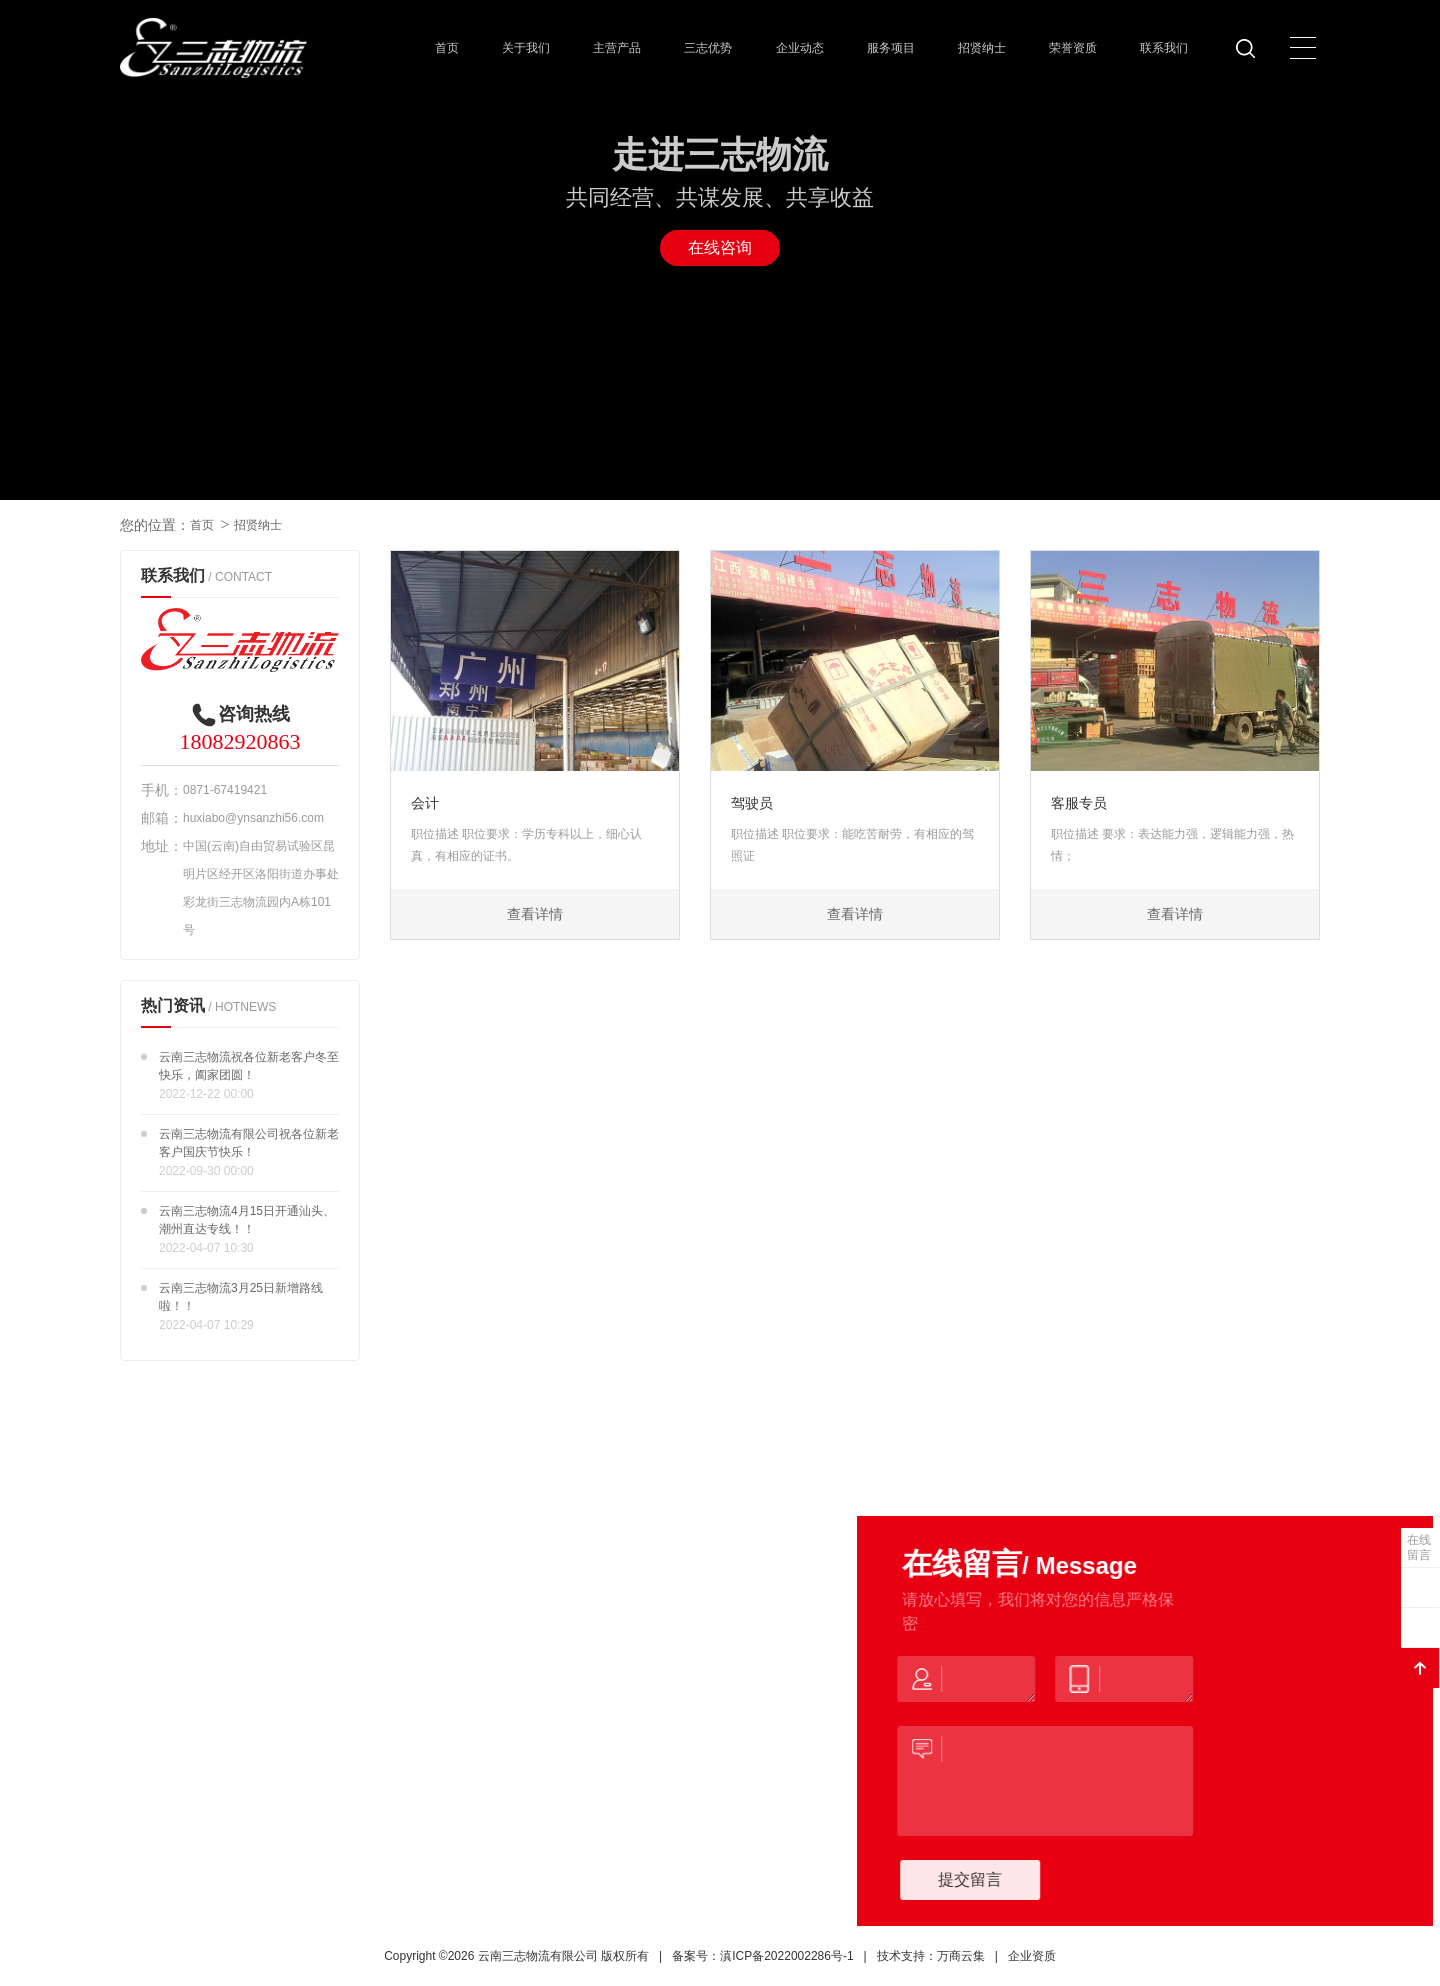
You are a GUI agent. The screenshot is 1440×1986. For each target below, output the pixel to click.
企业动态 (800, 48)
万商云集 (961, 1956)
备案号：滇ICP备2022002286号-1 (762, 1956)
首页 (447, 48)
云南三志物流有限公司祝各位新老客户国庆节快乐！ (249, 1143)
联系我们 (1164, 48)
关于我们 (526, 48)
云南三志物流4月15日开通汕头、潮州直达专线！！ (247, 1220)
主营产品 (617, 48)
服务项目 (891, 48)
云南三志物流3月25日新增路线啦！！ (241, 1297)
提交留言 (989, 1879)
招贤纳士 (982, 48)
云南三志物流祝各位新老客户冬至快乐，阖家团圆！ (249, 1066)
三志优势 (708, 48)
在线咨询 (720, 247)
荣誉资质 (1073, 48)
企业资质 (1032, 1956)
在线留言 (1419, 1547)
